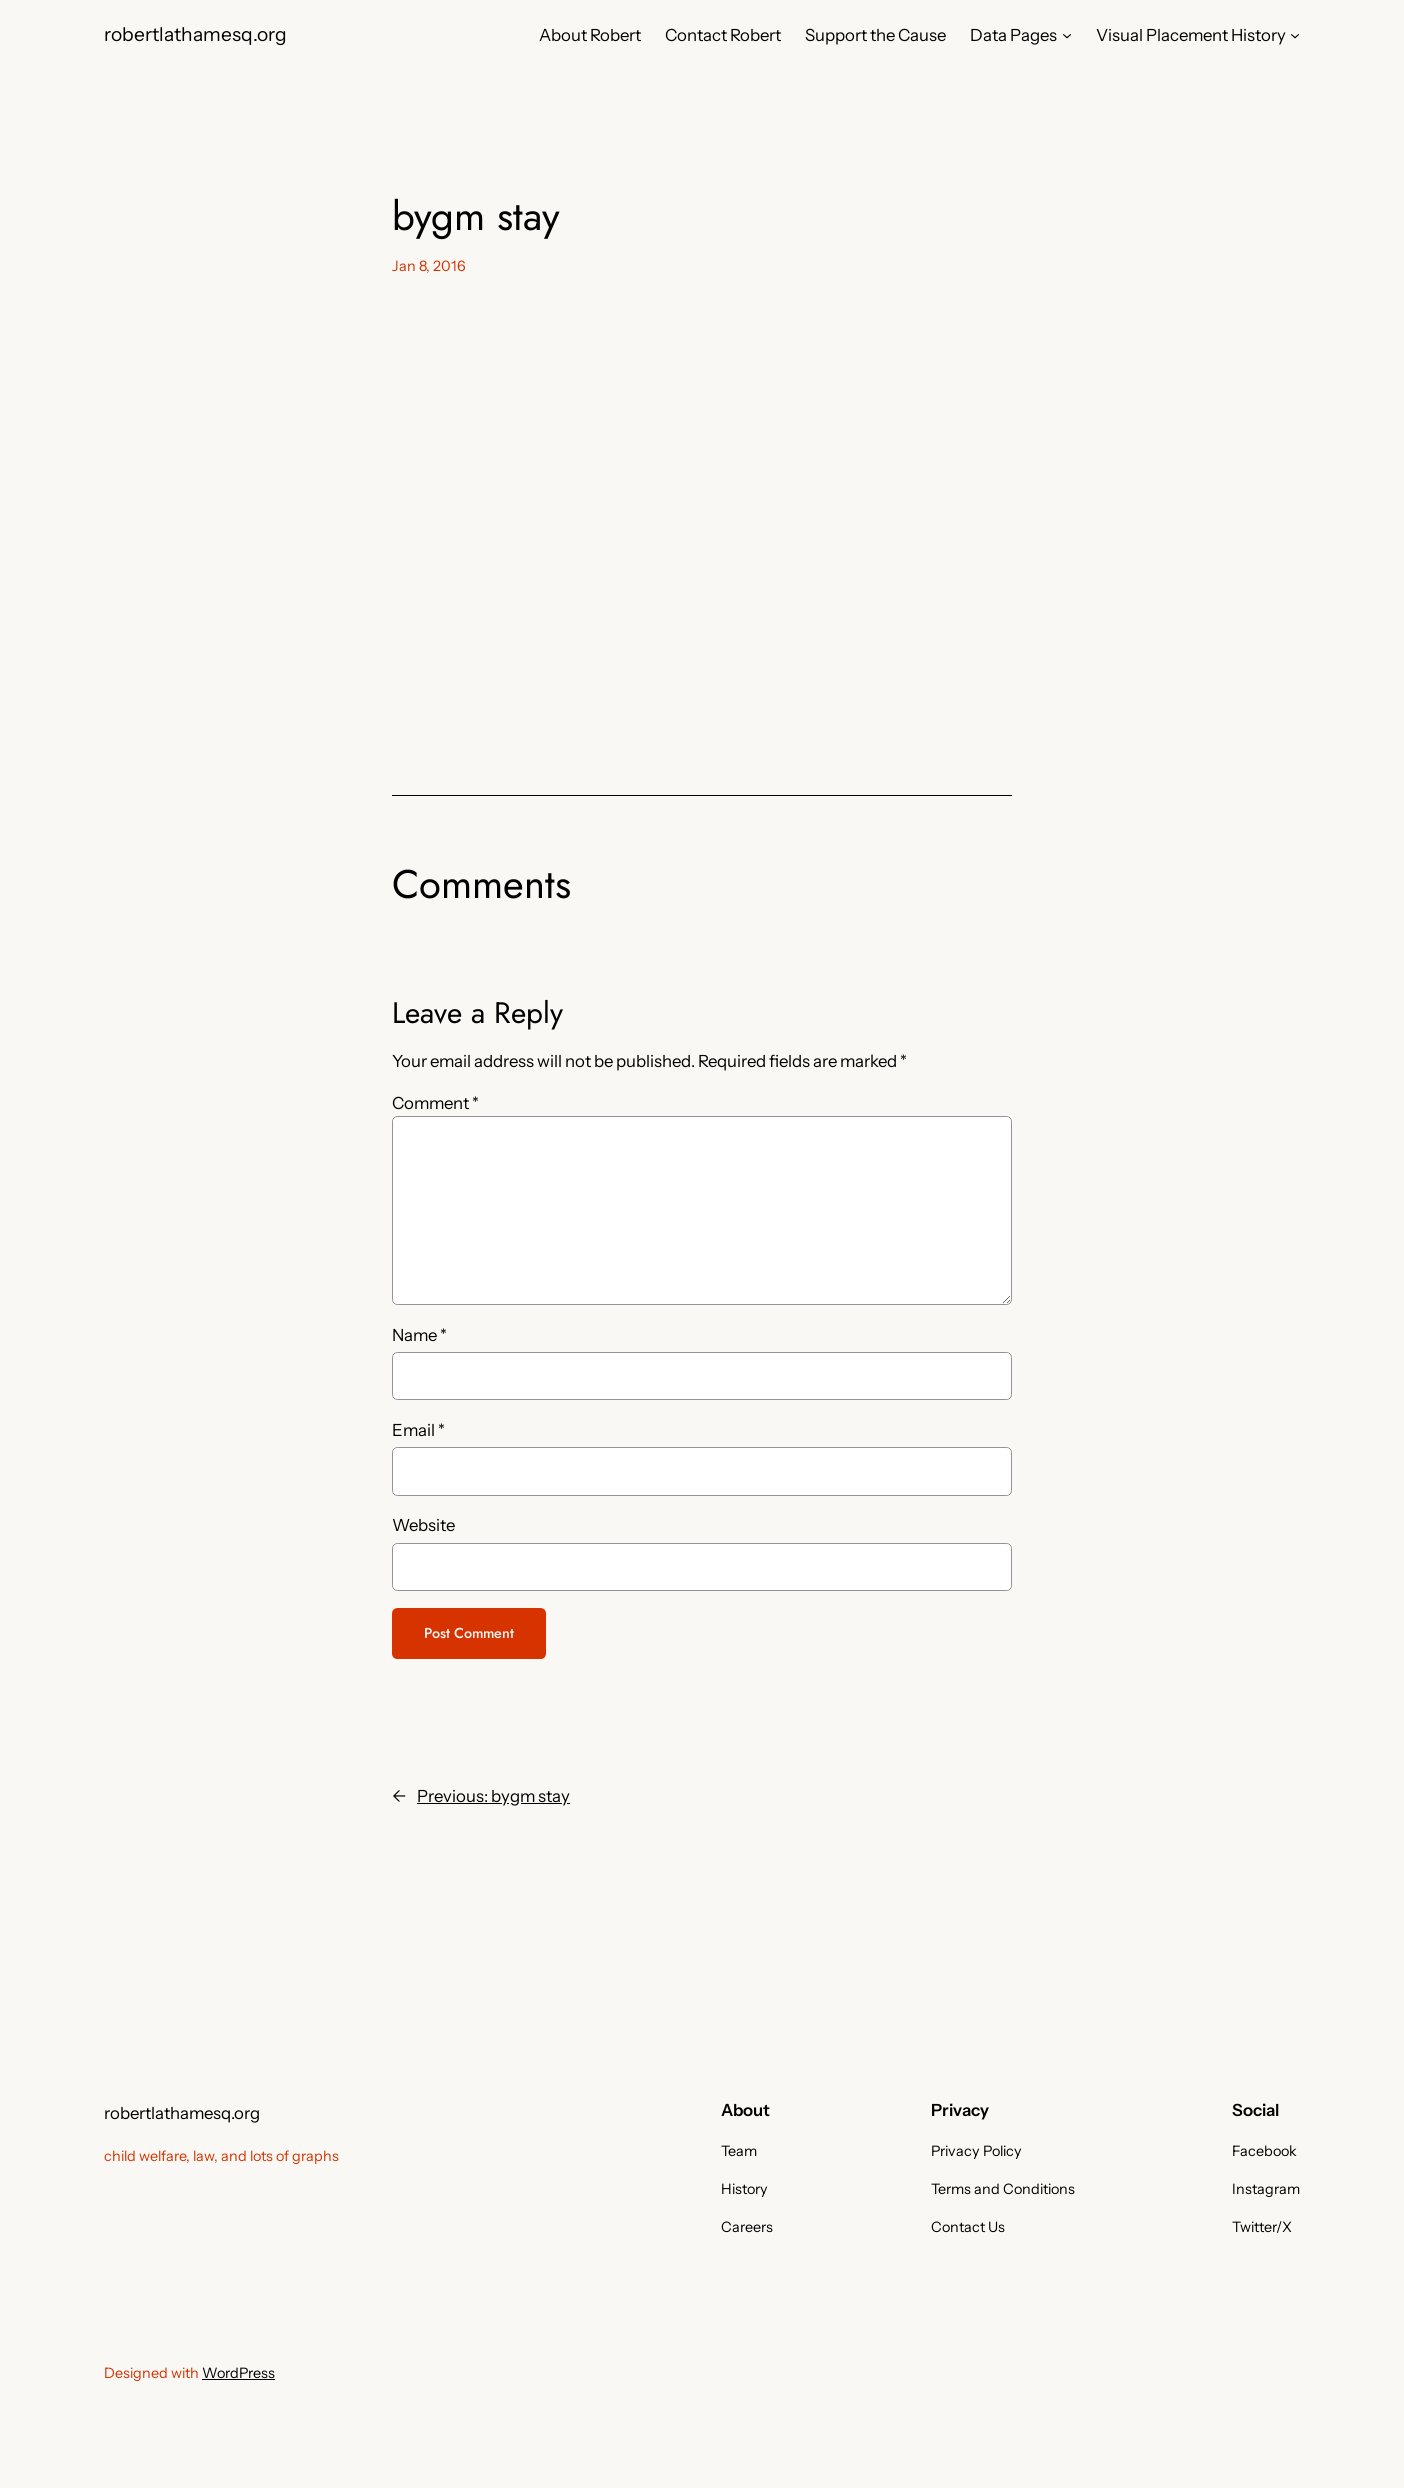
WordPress (238, 2373)
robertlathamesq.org (195, 34)
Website (423, 1525)
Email (418, 1430)
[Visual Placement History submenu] (1295, 35)
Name (419, 1335)
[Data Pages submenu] (1067, 35)
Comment (435, 1103)
